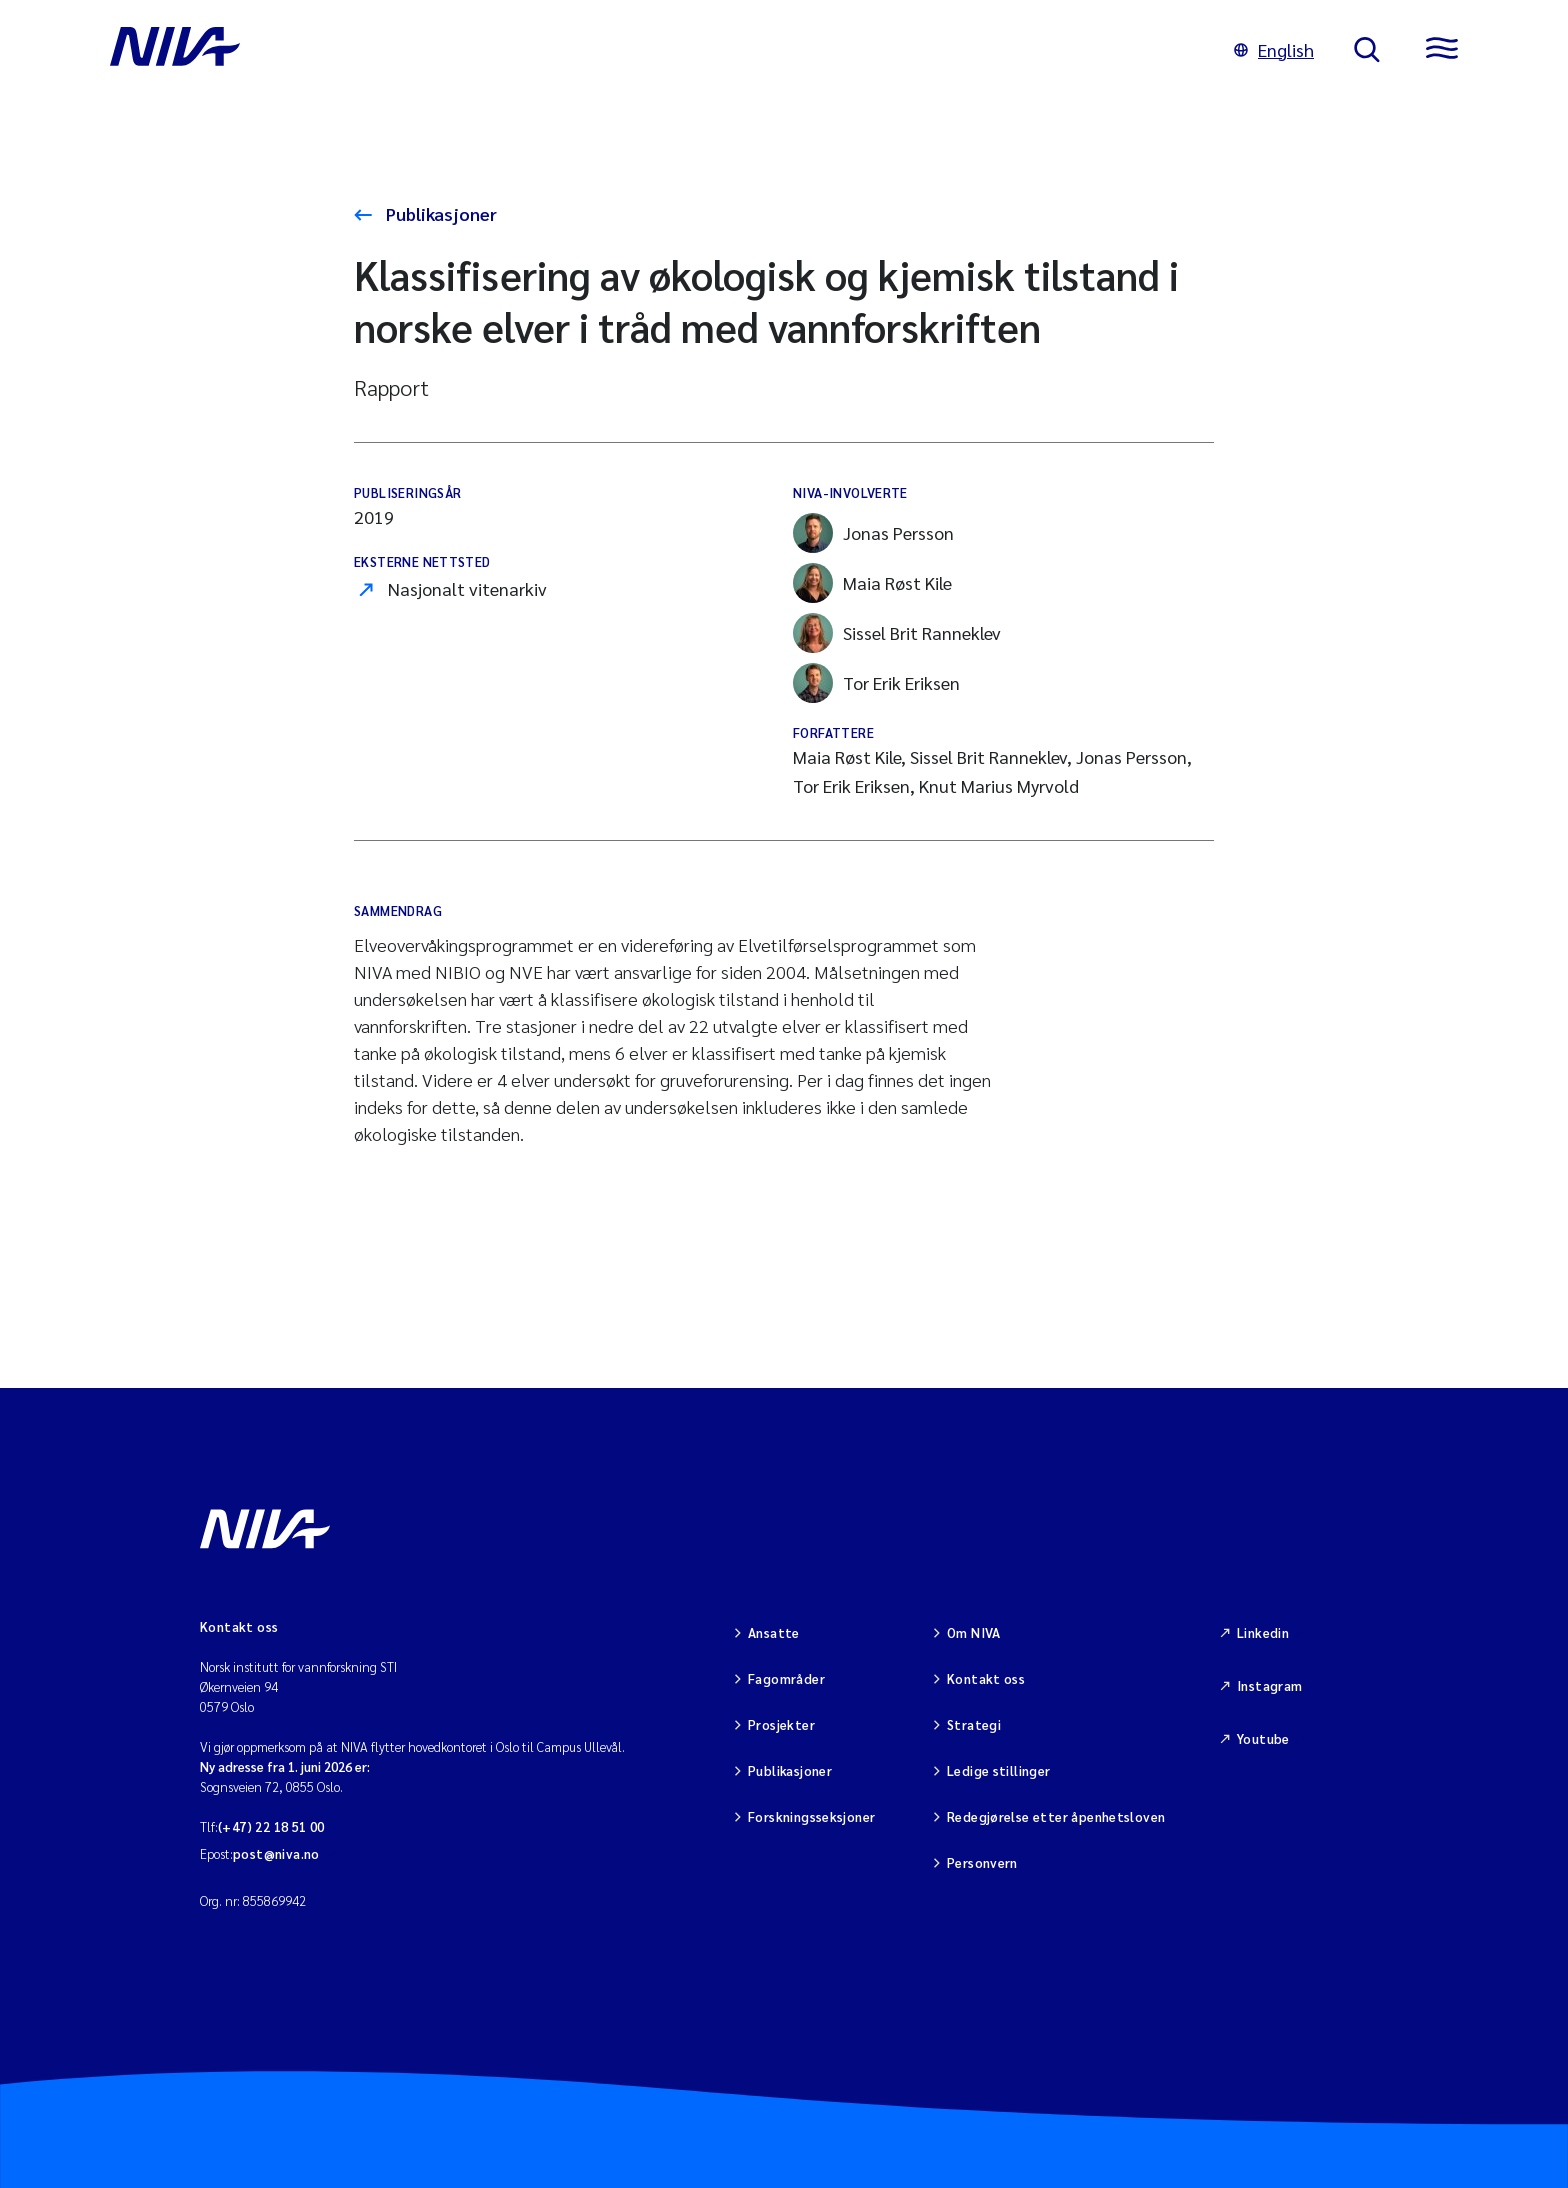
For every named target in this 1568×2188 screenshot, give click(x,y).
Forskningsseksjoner (811, 1816)
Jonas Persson (873, 533)
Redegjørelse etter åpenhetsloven (1056, 1816)
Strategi (974, 1724)
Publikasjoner (439, 213)
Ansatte (774, 1632)
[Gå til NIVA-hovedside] (652, 50)
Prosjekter (781, 1724)
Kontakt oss (986, 1678)
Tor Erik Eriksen (876, 683)
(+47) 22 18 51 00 (271, 1826)
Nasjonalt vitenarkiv (467, 588)
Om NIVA (974, 1632)
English (1274, 49)
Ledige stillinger (999, 1770)
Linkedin (1263, 1632)
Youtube (1263, 1738)
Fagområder (786, 1678)
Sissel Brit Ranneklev (897, 633)
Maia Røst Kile (872, 583)
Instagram (1270, 1685)
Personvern (982, 1862)
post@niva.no (276, 1853)
